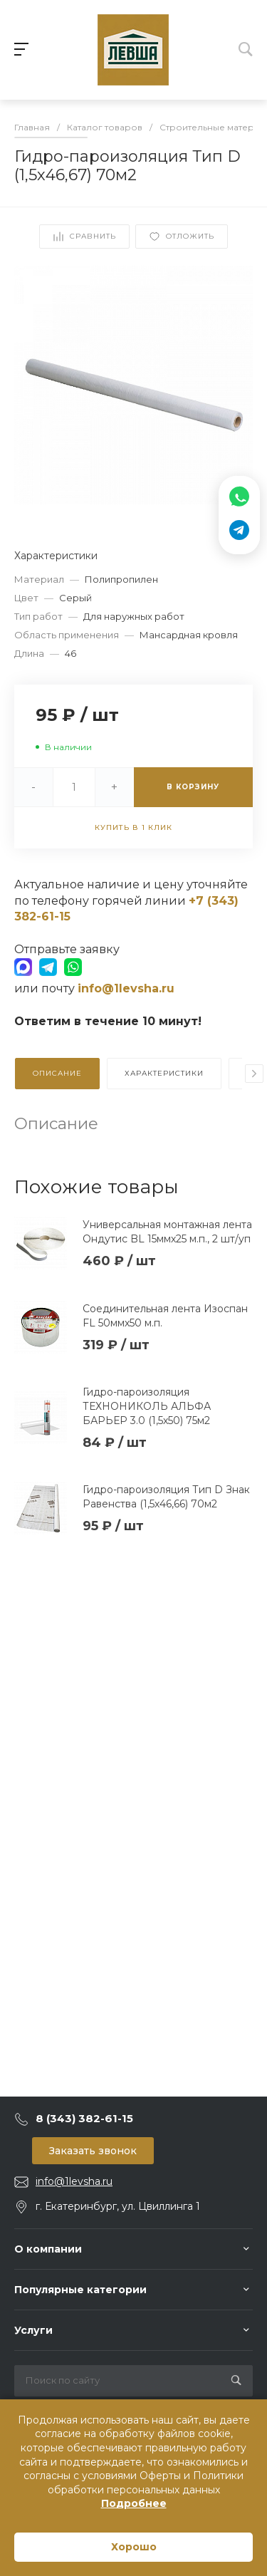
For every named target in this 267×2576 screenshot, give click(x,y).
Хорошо (134, 2546)
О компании (48, 2249)
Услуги (33, 2330)
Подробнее (134, 2503)
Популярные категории (80, 2289)
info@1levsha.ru (74, 2181)
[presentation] (254, 1073)
